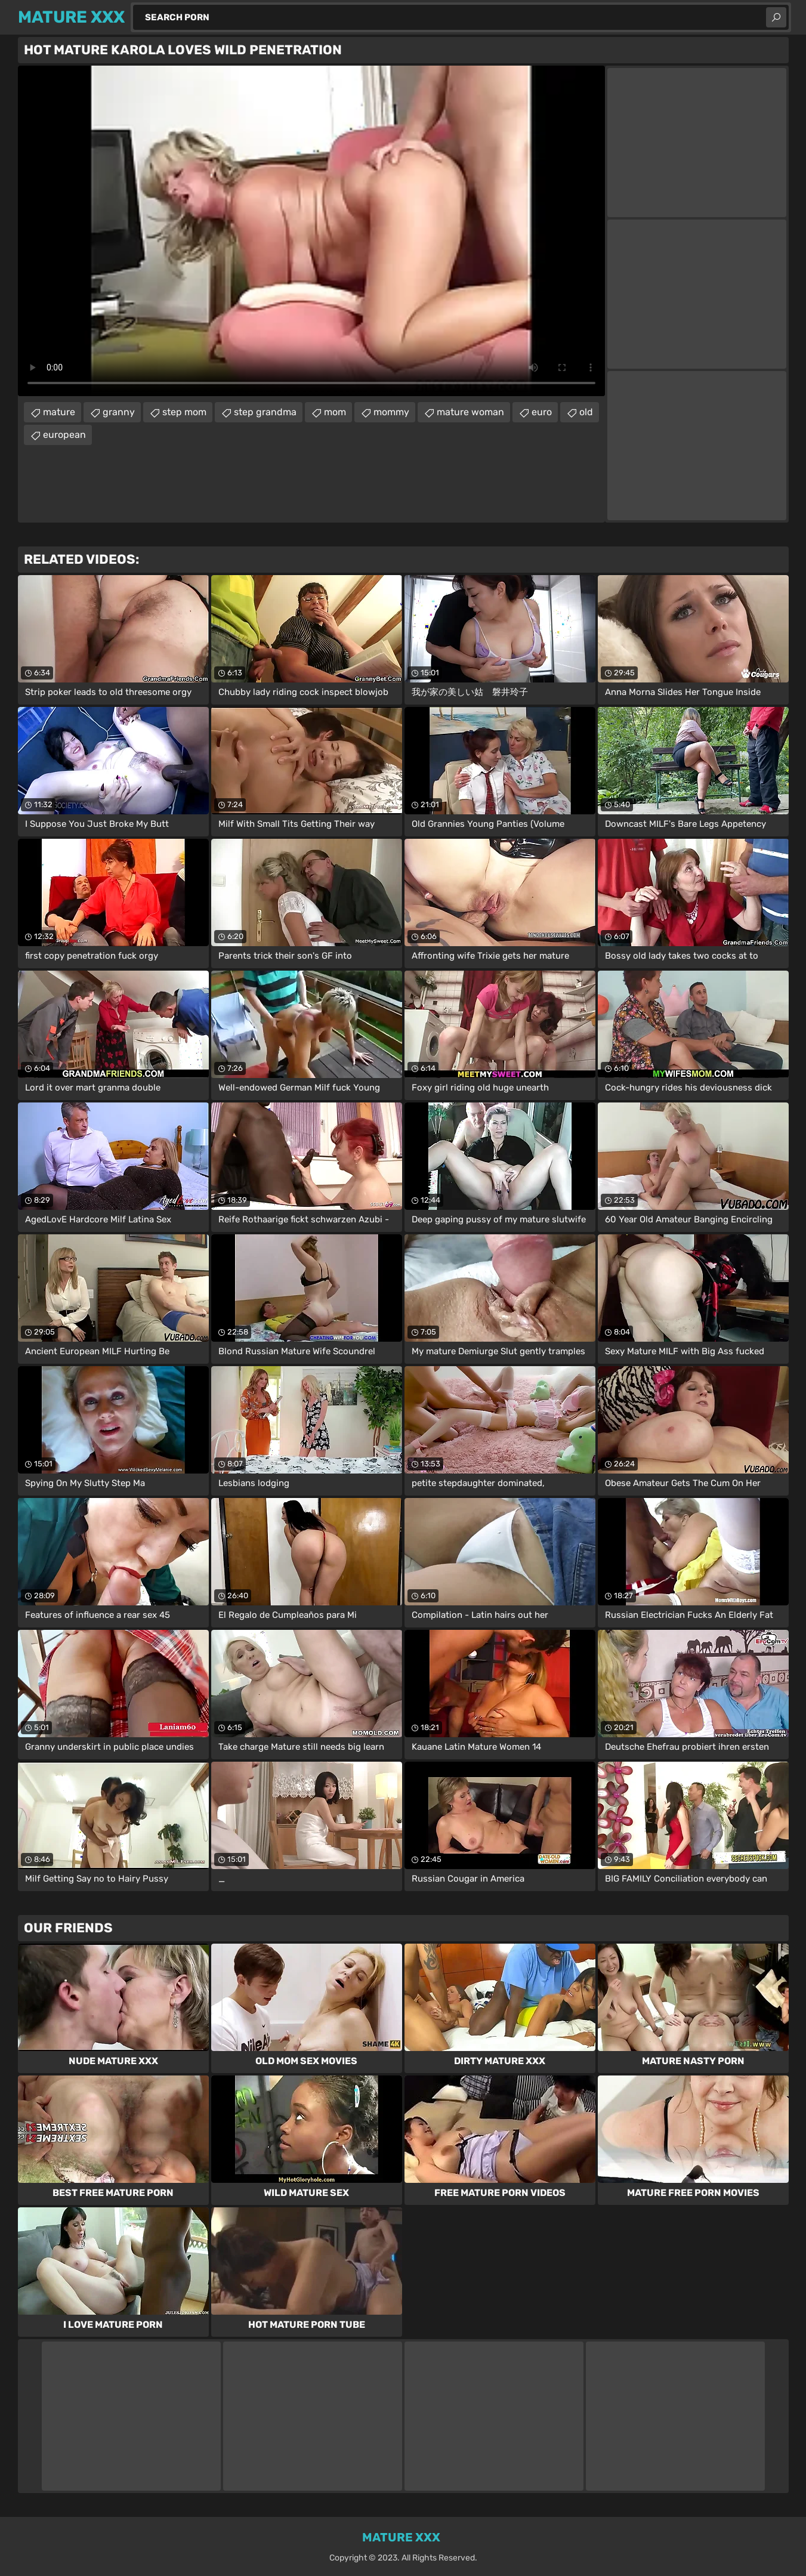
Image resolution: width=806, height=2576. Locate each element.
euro (542, 412)
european (64, 434)
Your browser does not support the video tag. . (311, 231)
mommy (391, 412)
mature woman (470, 412)
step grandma (265, 412)
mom (335, 412)
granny (119, 412)
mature (59, 412)
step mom (184, 412)
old (586, 412)
